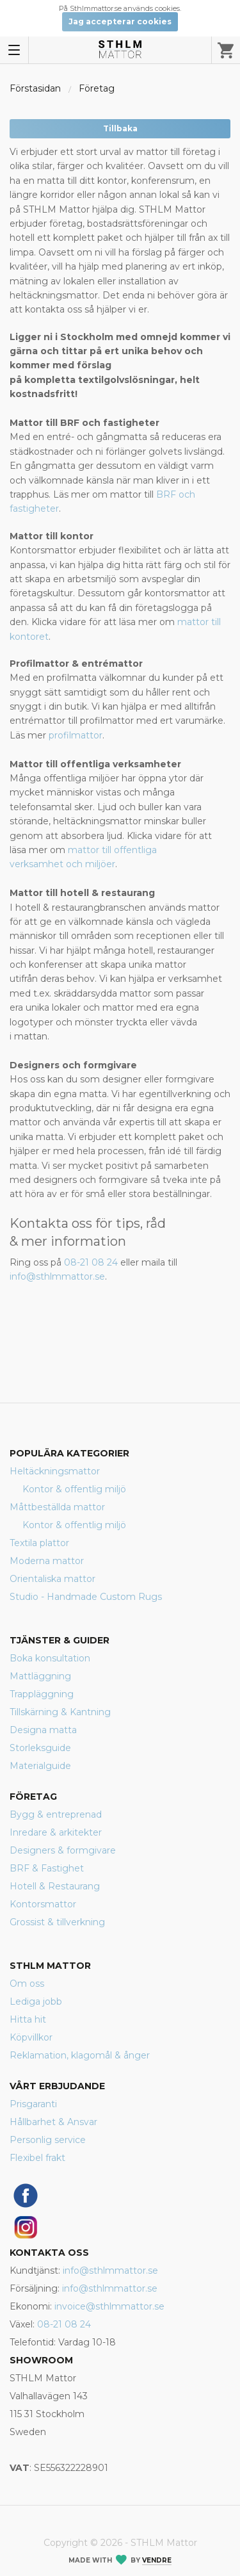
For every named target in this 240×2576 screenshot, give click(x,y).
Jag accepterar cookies (120, 21)
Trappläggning (42, 1694)
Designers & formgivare (63, 1850)
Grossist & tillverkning (57, 1922)
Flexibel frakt (37, 2158)
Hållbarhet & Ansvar (53, 2122)
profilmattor (75, 735)
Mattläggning (40, 1676)
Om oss (27, 1983)
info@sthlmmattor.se (57, 1276)
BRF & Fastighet (47, 1868)
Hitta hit (28, 2019)
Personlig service (48, 2140)
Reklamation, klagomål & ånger (80, 2055)
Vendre (157, 2560)
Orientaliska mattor (52, 1579)
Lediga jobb (36, 2001)
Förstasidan (35, 88)
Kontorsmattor (43, 1904)
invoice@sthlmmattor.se (109, 2306)
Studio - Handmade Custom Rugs (86, 1596)
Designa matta (43, 1730)
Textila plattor (39, 1543)
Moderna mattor (47, 1561)
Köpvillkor (31, 2037)
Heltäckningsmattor (55, 1471)
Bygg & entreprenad (56, 1814)
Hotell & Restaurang (55, 1886)
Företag (97, 88)
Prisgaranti (33, 2104)
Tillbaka (120, 128)
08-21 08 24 (91, 1262)
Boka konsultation (50, 1658)
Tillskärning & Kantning (60, 1712)
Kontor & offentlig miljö (74, 1489)
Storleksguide (40, 1748)
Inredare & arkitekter (56, 1832)
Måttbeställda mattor (57, 1507)
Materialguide (40, 1766)
